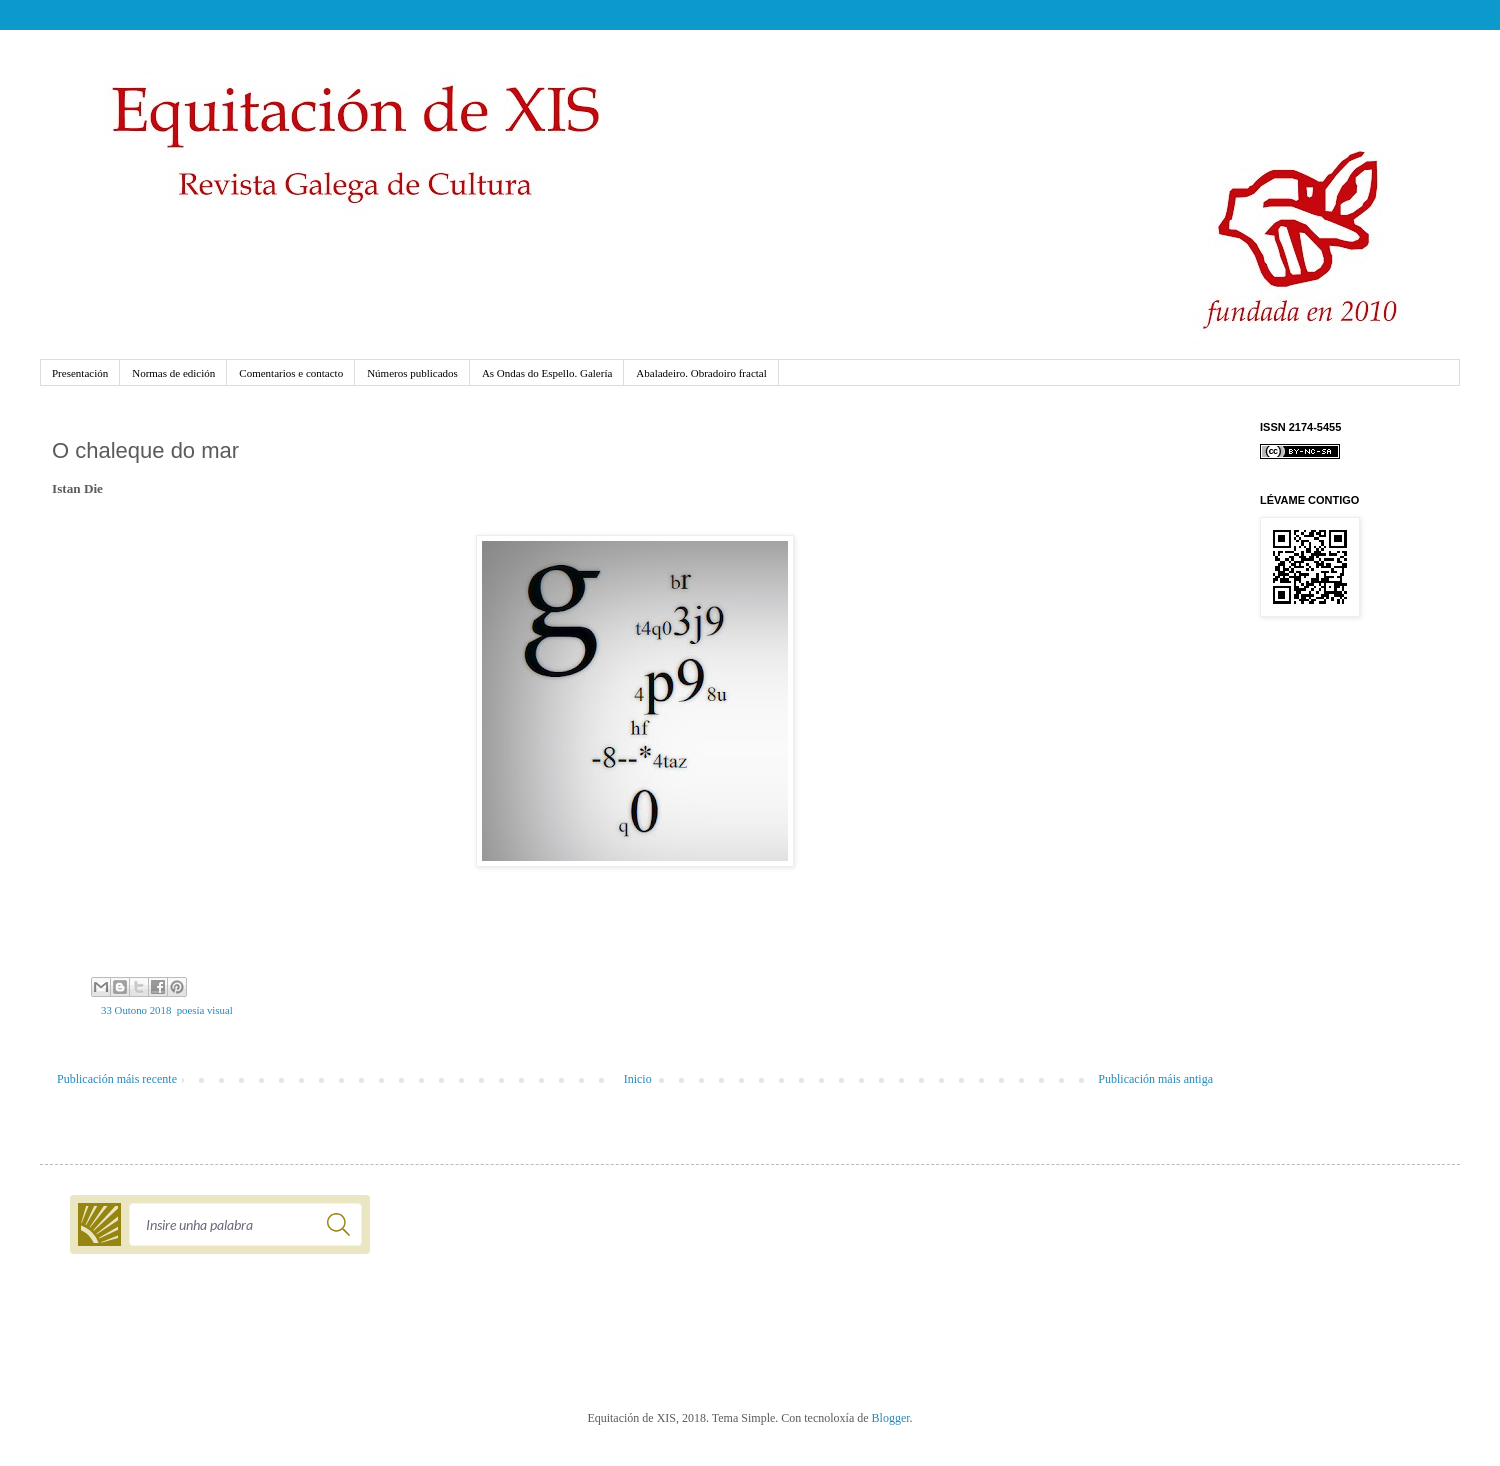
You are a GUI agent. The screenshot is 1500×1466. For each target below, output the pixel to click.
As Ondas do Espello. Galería (547, 373)
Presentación (80, 373)
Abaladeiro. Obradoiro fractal (701, 373)
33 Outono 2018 (136, 1010)
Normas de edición (173, 373)
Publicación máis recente (117, 1079)
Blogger (891, 1418)
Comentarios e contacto (291, 373)
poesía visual (205, 1010)
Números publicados (412, 373)
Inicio (638, 1079)
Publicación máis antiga (1155, 1079)
